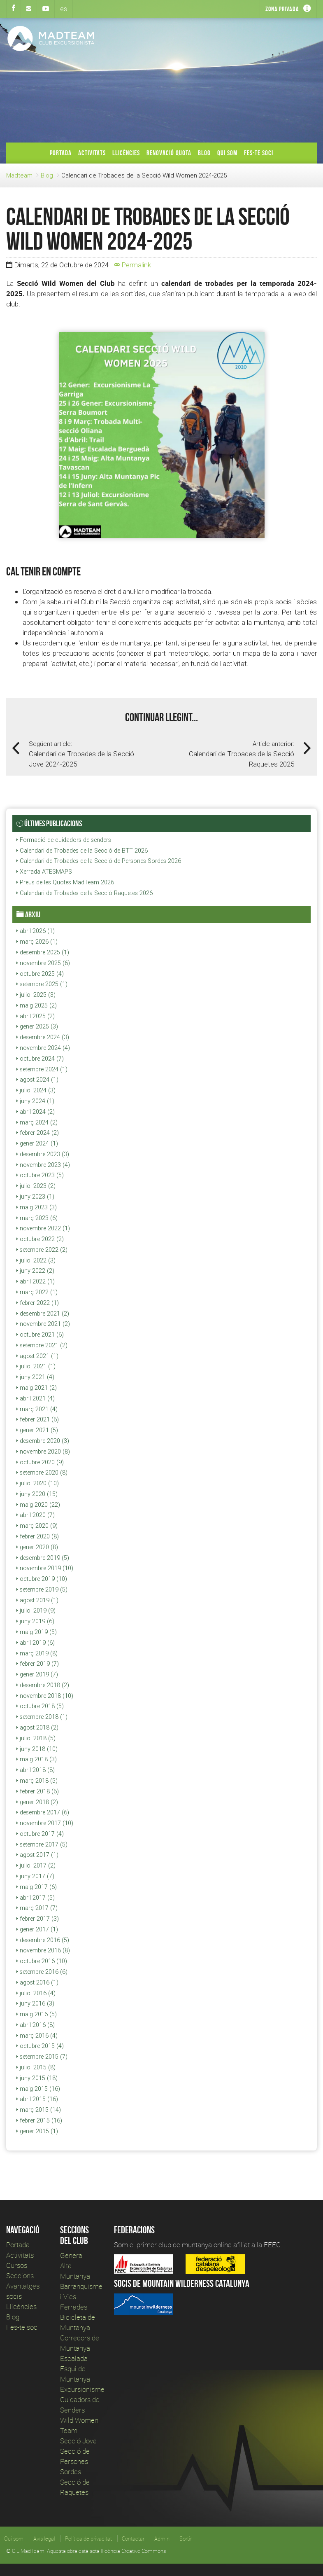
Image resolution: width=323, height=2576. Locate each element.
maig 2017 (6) (36, 1887)
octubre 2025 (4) (40, 973)
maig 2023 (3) (36, 1207)
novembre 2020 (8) (43, 1451)
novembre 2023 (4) (43, 1165)
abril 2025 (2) (35, 1016)
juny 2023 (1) (35, 1196)
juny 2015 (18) (37, 2078)
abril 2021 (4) (35, 1398)
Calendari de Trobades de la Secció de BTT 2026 (82, 850)
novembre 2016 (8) (43, 1950)
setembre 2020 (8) (41, 1472)
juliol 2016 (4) (36, 1993)
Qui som (227, 153)
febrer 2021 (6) (37, 1419)
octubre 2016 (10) (41, 1961)
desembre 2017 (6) (42, 1812)
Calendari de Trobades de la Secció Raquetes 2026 (84, 893)
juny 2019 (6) (35, 1621)
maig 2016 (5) (36, 2014)
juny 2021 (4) (35, 1377)
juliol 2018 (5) (36, 1738)
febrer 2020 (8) (37, 1536)
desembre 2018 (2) (42, 1685)
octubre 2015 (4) (40, 2046)
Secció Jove (78, 2440)
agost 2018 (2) (37, 1727)
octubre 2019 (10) (41, 1579)
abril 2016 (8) (35, 2025)
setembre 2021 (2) (41, 1345)
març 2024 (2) (37, 1122)
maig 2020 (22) (38, 1504)
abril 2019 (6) (35, 1642)
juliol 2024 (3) (36, 1090)
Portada (61, 153)
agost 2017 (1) (37, 1854)
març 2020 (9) (37, 1525)
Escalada (74, 2358)
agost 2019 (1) (37, 1600)
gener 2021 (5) (37, 1430)
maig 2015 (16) (38, 2088)
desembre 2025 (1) (42, 952)
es (63, 9)
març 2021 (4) (37, 1409)
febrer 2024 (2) (37, 1132)
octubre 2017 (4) (40, 1833)
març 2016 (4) (37, 2035)
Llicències (126, 153)
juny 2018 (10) (37, 1749)
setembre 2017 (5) (41, 1844)
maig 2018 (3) (36, 1759)
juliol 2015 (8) (36, 2067)
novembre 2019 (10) (44, 1568)
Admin (162, 2538)
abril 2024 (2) (35, 1111)
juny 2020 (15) (37, 1494)
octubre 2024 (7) (40, 1058)
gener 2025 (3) (37, 1026)
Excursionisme (82, 2389)
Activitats (92, 153)
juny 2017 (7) (35, 1876)
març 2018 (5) (37, 1780)
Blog (204, 153)
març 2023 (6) (37, 1218)
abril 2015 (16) (37, 2099)
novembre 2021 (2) (43, 1324)
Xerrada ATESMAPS (44, 871)
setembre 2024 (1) (41, 1069)
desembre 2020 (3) (42, 1441)
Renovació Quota (168, 153)
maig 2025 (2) (36, 1005)
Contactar (133, 2538)
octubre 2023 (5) (40, 1175)
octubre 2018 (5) (40, 1706)
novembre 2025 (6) (43, 963)
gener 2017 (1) (37, 1929)
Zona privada (282, 8)
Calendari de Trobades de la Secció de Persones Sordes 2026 (98, 861)
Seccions (20, 2275)
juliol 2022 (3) (36, 1260)
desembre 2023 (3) (42, 1154)
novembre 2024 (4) (43, 1048)
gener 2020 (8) (37, 1547)
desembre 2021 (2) (42, 1313)
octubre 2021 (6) (40, 1334)
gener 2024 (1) (37, 1143)
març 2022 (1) (37, 1292)
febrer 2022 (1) (37, 1303)
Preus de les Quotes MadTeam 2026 (65, 882)
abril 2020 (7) (35, 1515)
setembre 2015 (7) (41, 2056)
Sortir (185, 2538)
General (72, 2255)
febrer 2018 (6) (37, 1791)
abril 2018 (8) (35, 1770)
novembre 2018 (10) (44, 1695)
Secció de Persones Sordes (75, 2461)
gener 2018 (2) (37, 1802)
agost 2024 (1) (37, 1079)
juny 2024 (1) (35, 1101)
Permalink (132, 264)
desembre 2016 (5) (42, 1940)
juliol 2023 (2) (36, 1186)
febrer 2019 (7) (37, 1663)
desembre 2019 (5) (42, 1557)
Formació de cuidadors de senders (63, 840)
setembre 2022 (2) (41, 1249)
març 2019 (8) (37, 1653)
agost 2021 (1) (37, 1356)
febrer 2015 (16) (39, 2120)
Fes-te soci (258, 153)
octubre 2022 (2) (40, 1239)
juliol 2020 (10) (37, 1483)
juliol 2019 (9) (36, 1610)
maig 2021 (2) (36, 1387)
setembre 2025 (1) (41, 984)
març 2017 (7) (37, 1908)
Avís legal (44, 2538)
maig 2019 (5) (36, 1632)
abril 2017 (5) (35, 1897)
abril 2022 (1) (35, 1281)
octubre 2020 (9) (40, 1462)
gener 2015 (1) (37, 2131)
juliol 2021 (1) (36, 1366)
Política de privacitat (88, 2538)
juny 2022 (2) (35, 1270)
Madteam (19, 175)
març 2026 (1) (37, 941)
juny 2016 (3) (35, 2003)
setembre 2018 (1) (41, 1716)
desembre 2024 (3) (42, 1037)
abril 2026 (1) (35, 931)
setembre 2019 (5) (41, 1589)
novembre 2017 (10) (44, 1823)
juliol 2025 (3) (36, 994)
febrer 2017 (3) (37, 1918)
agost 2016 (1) (37, 1982)
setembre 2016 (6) (41, 1971)
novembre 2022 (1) (43, 1228)
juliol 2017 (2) (36, 1865)
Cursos (16, 2265)
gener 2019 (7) (37, 1674)
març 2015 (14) (38, 2109)
